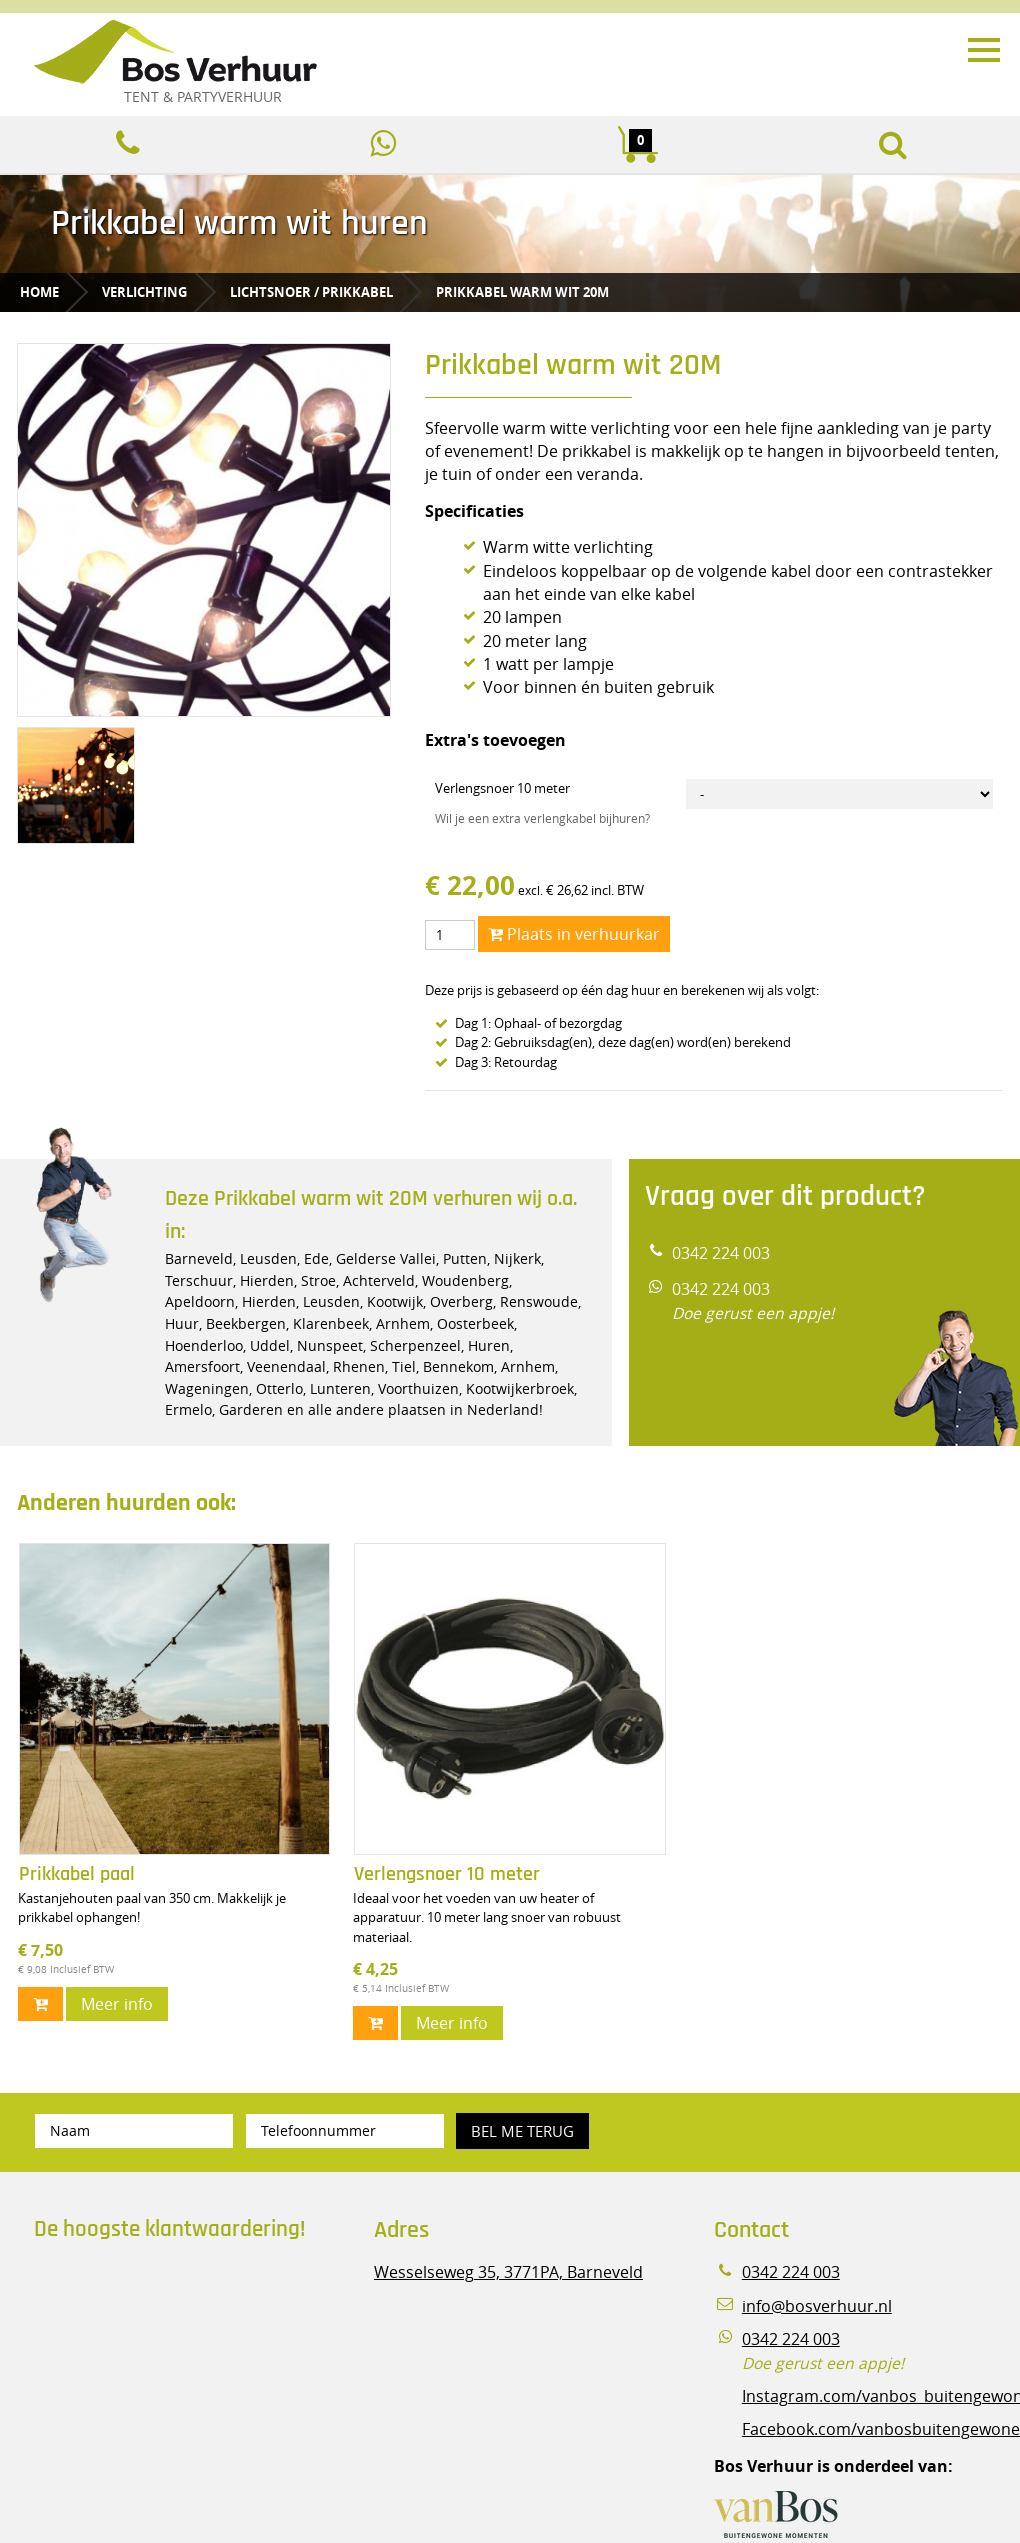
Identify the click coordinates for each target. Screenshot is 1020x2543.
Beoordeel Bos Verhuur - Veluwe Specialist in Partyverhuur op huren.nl (159, 2343)
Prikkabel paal (77, 1874)
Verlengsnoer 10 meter (502, 788)
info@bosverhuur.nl (817, 2306)
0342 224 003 (721, 1253)
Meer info (117, 2004)
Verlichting (144, 292)
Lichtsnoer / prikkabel (311, 292)
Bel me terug (522, 2131)
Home (39, 292)
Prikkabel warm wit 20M (522, 292)
